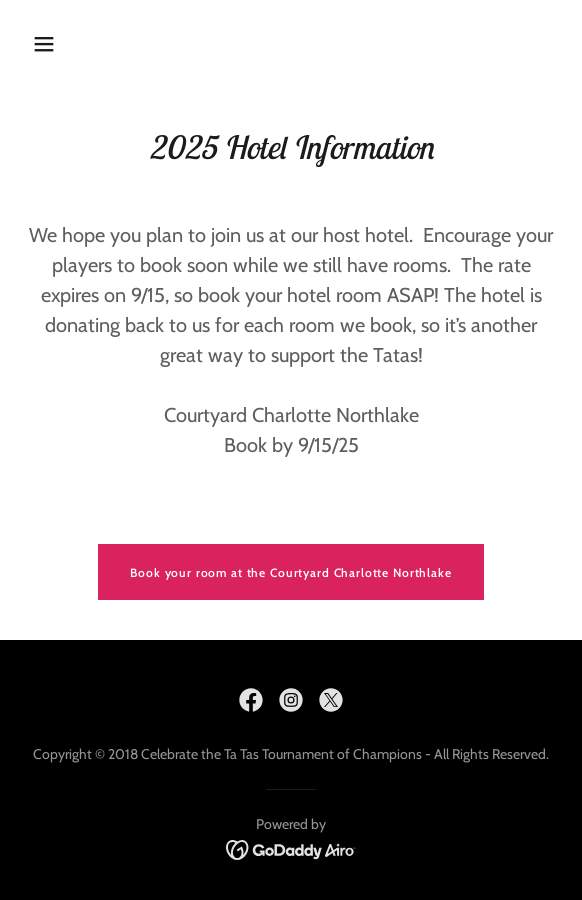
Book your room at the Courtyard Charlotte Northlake (290, 572)
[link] (251, 700)
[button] (48, 44)
